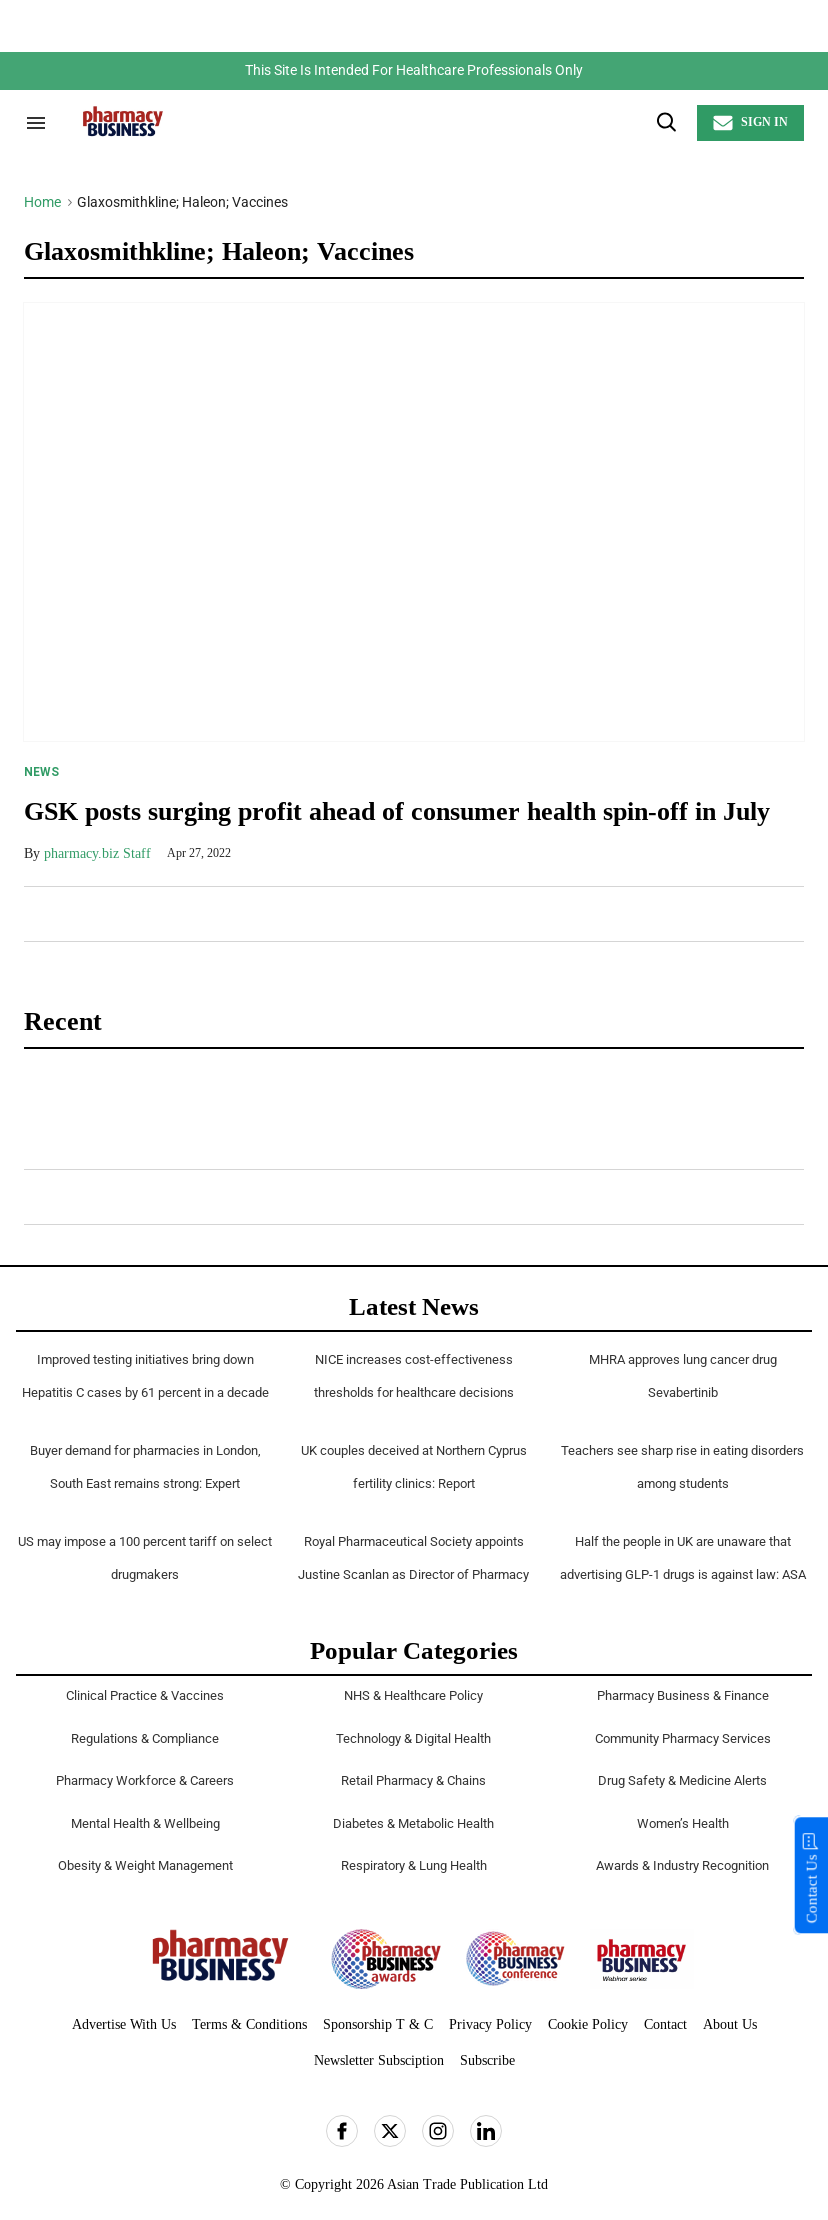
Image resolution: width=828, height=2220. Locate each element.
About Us (730, 2024)
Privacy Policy (490, 2024)
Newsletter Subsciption (379, 2060)
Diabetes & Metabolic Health (413, 1823)
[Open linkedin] (486, 2131)
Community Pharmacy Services (683, 1738)
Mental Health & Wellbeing (145, 1823)
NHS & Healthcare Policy (413, 1695)
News (41, 772)
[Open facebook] (342, 2131)
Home (42, 202)
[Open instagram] (438, 2131)
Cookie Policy (588, 2024)
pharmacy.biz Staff (97, 853)
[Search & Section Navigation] (36, 123)
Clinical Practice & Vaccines (145, 1695)
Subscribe (487, 2060)
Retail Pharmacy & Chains (413, 1780)
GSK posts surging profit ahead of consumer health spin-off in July (397, 811)
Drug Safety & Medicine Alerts (682, 1780)
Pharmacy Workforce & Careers (145, 1780)
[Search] (665, 123)
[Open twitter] (390, 2131)
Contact (665, 2024)
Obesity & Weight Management (145, 1865)
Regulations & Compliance (145, 1738)
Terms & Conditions (249, 2024)
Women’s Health (683, 1823)
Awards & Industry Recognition (682, 1865)
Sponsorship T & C (378, 2024)
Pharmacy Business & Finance (683, 1695)
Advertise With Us (124, 2024)
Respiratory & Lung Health (414, 1865)
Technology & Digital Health (413, 1738)
